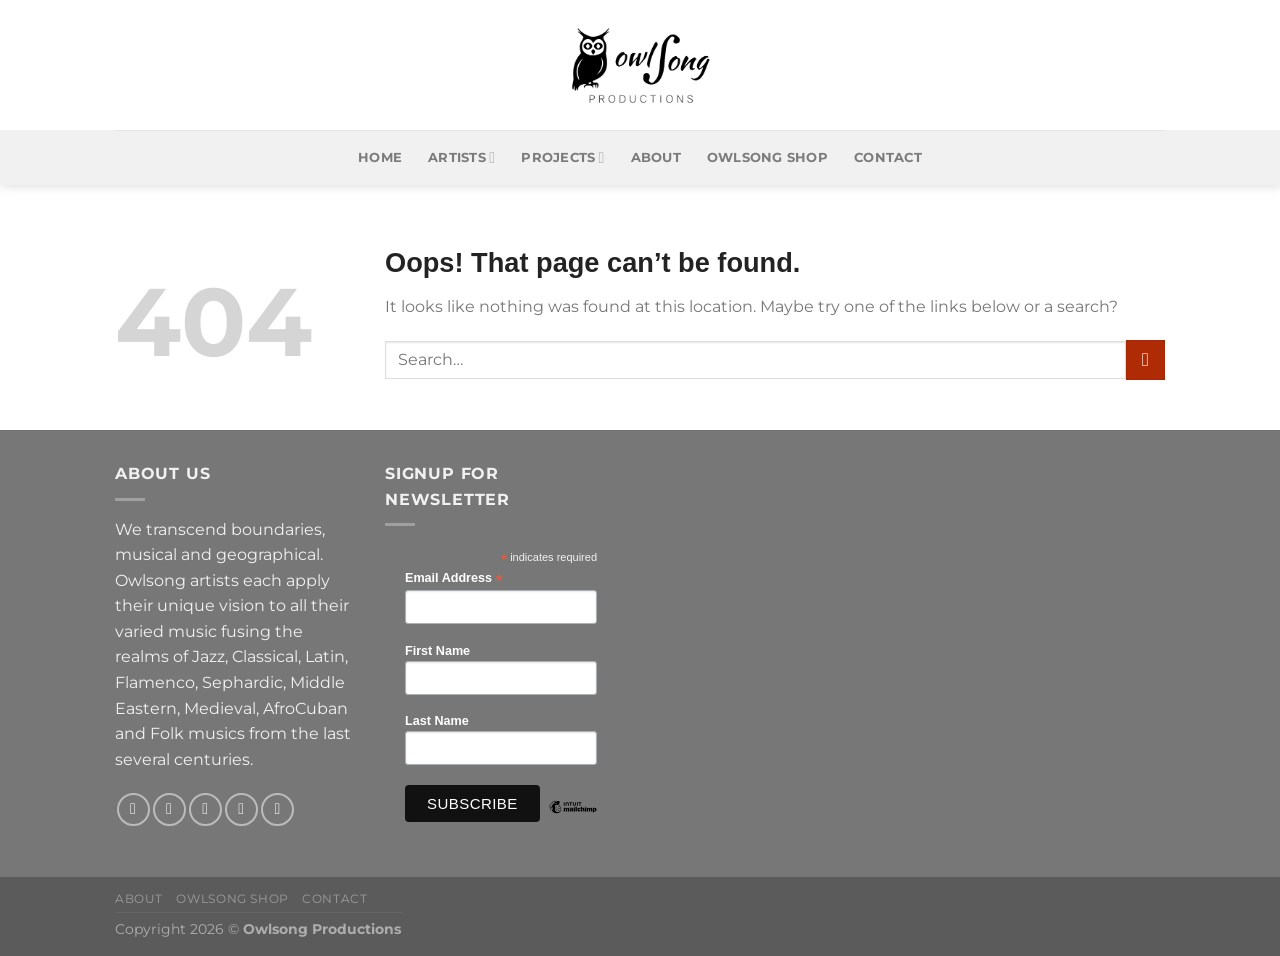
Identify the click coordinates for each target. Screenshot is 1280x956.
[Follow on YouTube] (277, 809)
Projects (562, 157)
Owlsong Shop (767, 157)
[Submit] (1145, 359)
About (656, 157)
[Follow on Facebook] (133, 809)
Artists (461, 157)
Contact (888, 157)
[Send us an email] (241, 809)
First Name (437, 651)
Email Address (454, 578)
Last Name (437, 721)
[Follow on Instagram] (169, 809)
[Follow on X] (205, 809)
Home (380, 157)
